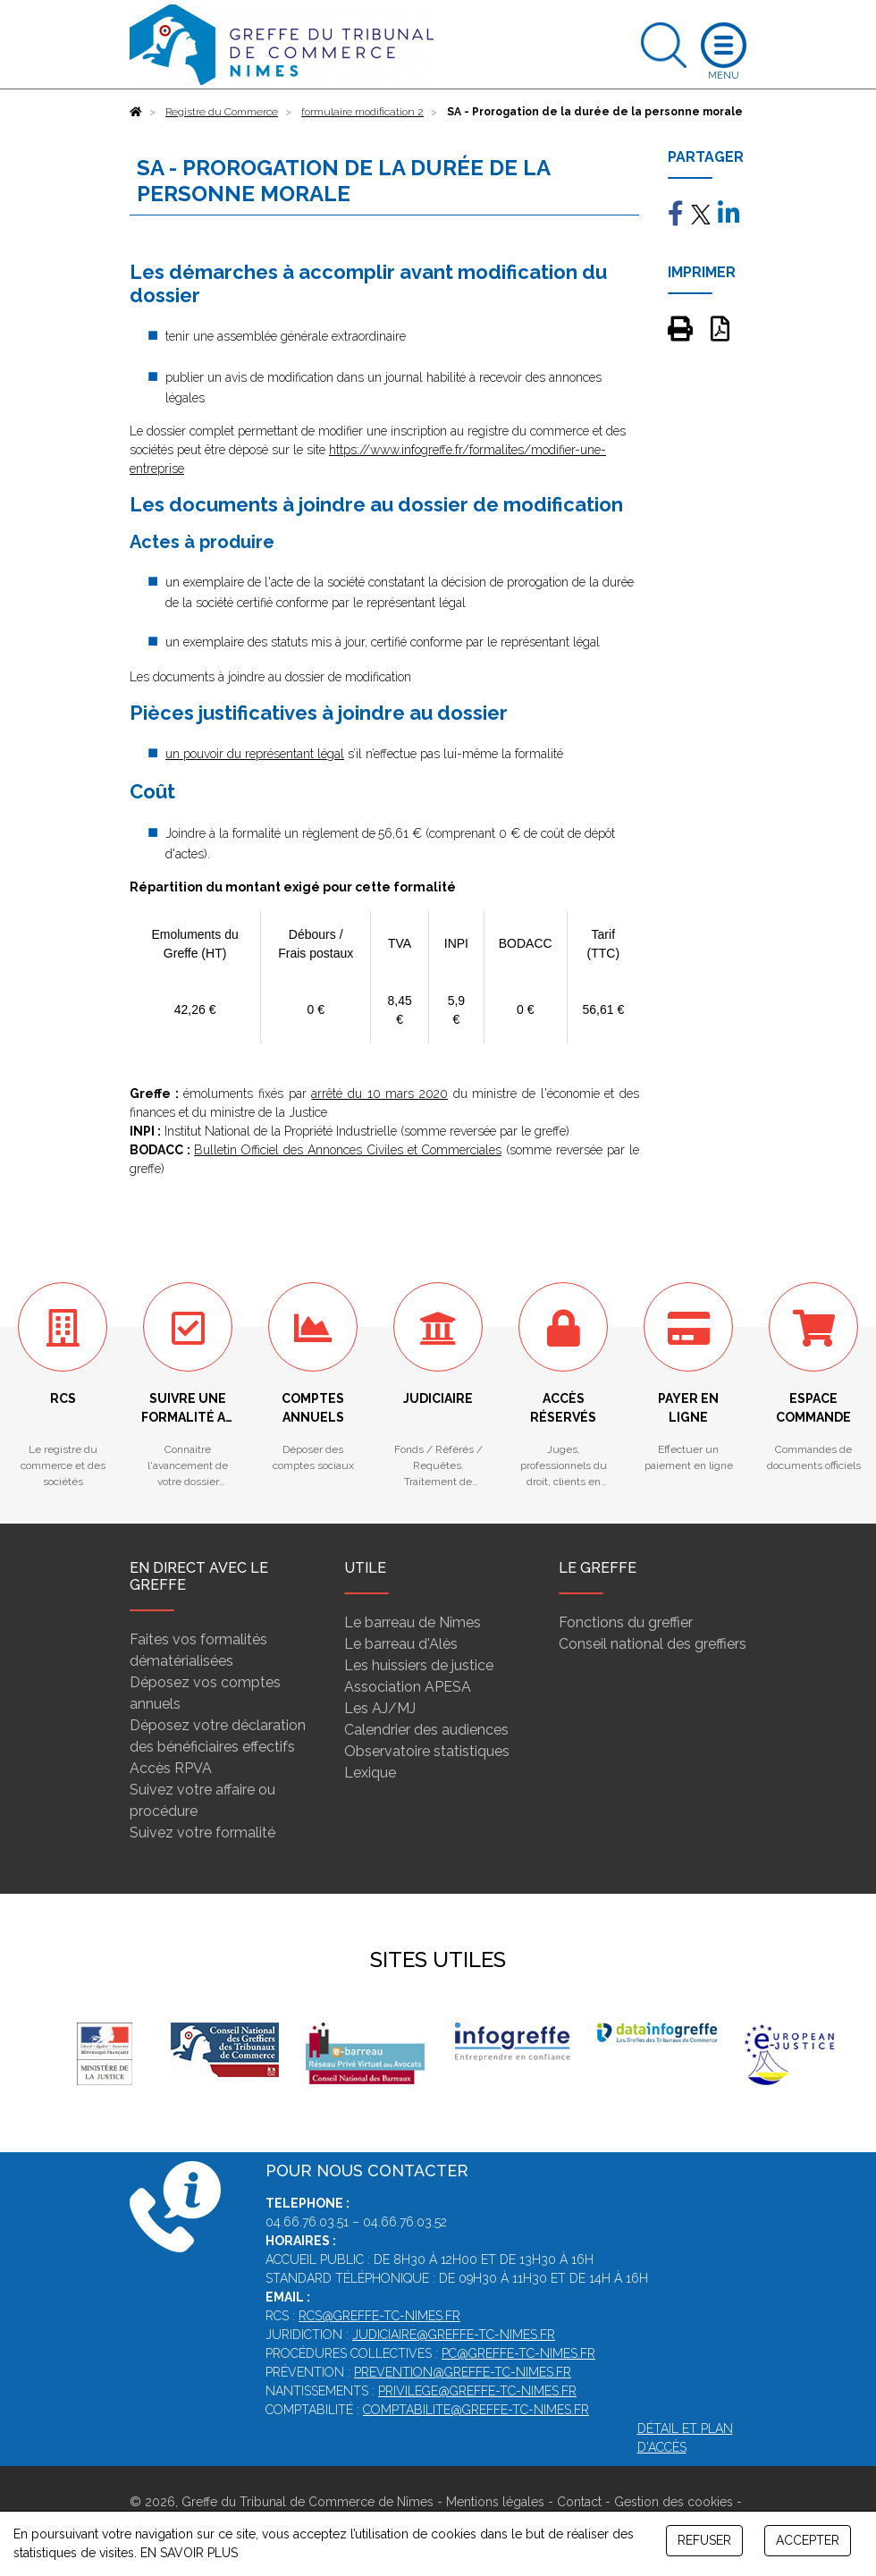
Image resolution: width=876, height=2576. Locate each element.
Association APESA (407, 1686)
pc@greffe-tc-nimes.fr (518, 2353)
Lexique (370, 1772)
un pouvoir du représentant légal (254, 754)
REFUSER (704, 2540)
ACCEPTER (807, 2540)
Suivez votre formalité (202, 1832)
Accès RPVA (171, 1768)
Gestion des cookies (673, 2502)
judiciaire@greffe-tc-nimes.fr (453, 2334)
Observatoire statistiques (427, 1751)
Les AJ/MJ (380, 1708)
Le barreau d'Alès (401, 1643)
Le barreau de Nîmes (412, 1622)
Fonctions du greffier (626, 1622)
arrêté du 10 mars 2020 (379, 1093)
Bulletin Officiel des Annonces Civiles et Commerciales (347, 1150)
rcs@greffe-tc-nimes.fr (379, 2316)
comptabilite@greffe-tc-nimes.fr (476, 2410)
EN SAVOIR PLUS (189, 2553)
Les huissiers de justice (418, 1665)
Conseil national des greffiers (652, 1643)
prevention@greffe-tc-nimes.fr (462, 2372)
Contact (579, 2502)
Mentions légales (495, 2502)
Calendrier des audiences (426, 1729)
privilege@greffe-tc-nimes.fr (477, 2391)
